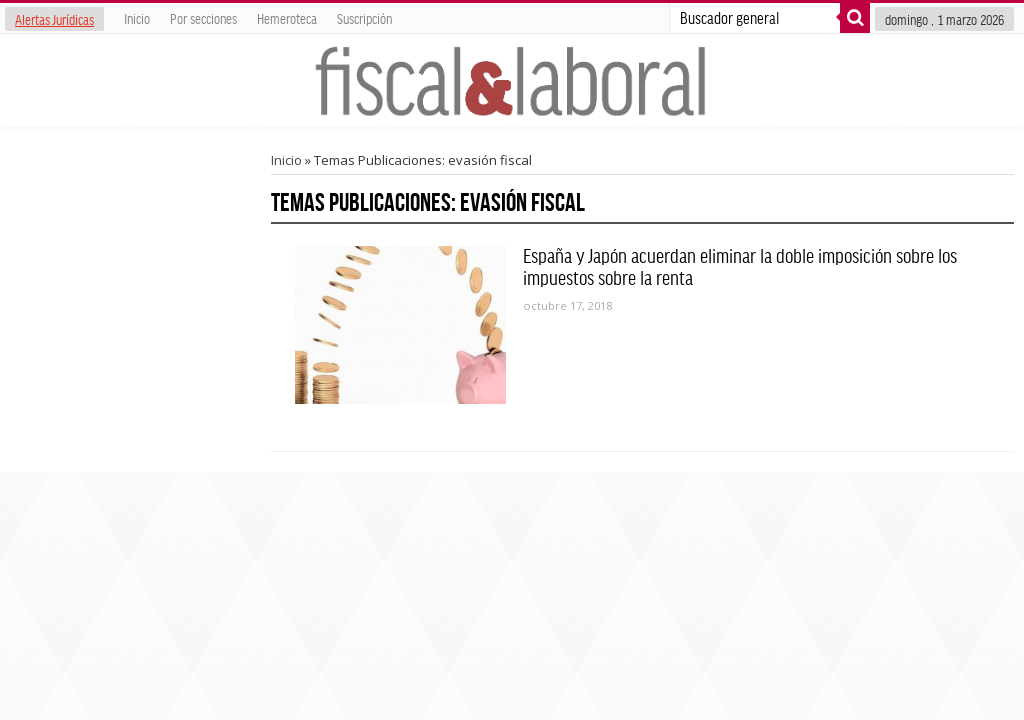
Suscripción (364, 18)
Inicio (137, 18)
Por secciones (203, 18)
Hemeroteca (287, 18)
